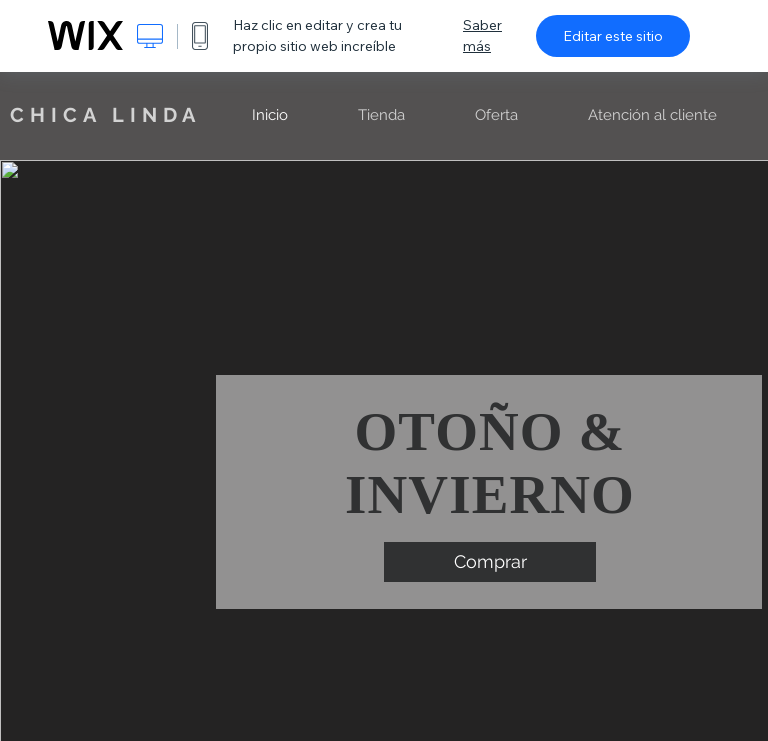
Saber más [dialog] (482, 35)
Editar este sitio (613, 36)
